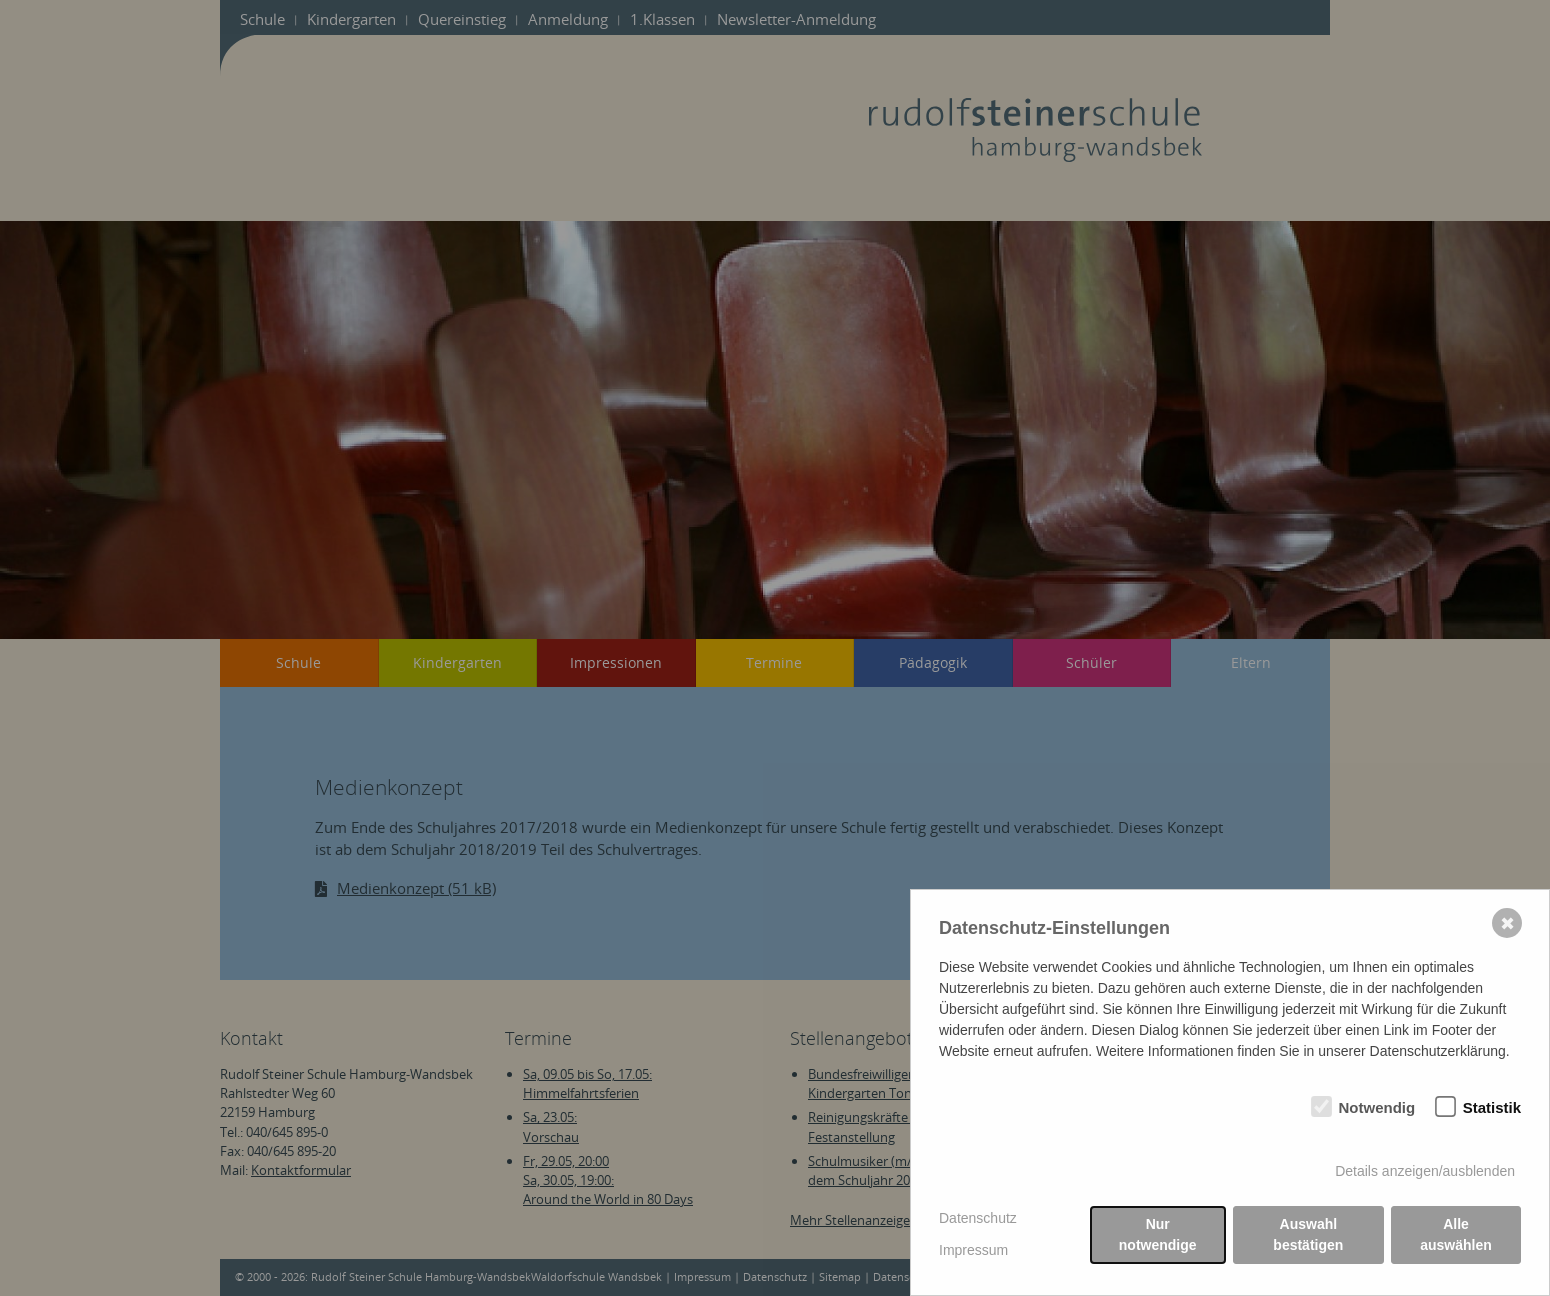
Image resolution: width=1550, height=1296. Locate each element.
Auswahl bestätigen (1308, 1234)
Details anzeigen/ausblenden (1425, 1171)
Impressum (973, 1250)
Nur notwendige (1158, 1234)
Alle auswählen (1456, 1234)
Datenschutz (978, 1218)
